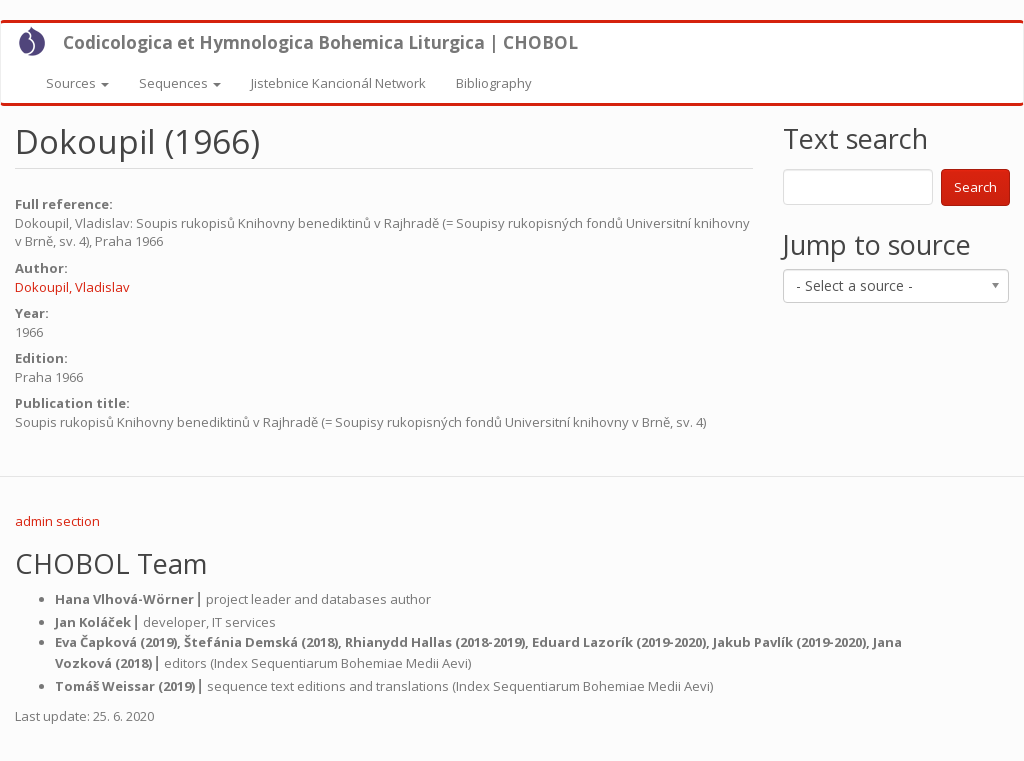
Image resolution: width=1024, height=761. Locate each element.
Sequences (180, 83)
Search (975, 187)
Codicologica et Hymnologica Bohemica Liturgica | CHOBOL (320, 42)
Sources (77, 83)
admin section (57, 521)
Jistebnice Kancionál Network (338, 83)
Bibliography (494, 83)
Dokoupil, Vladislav (72, 287)
